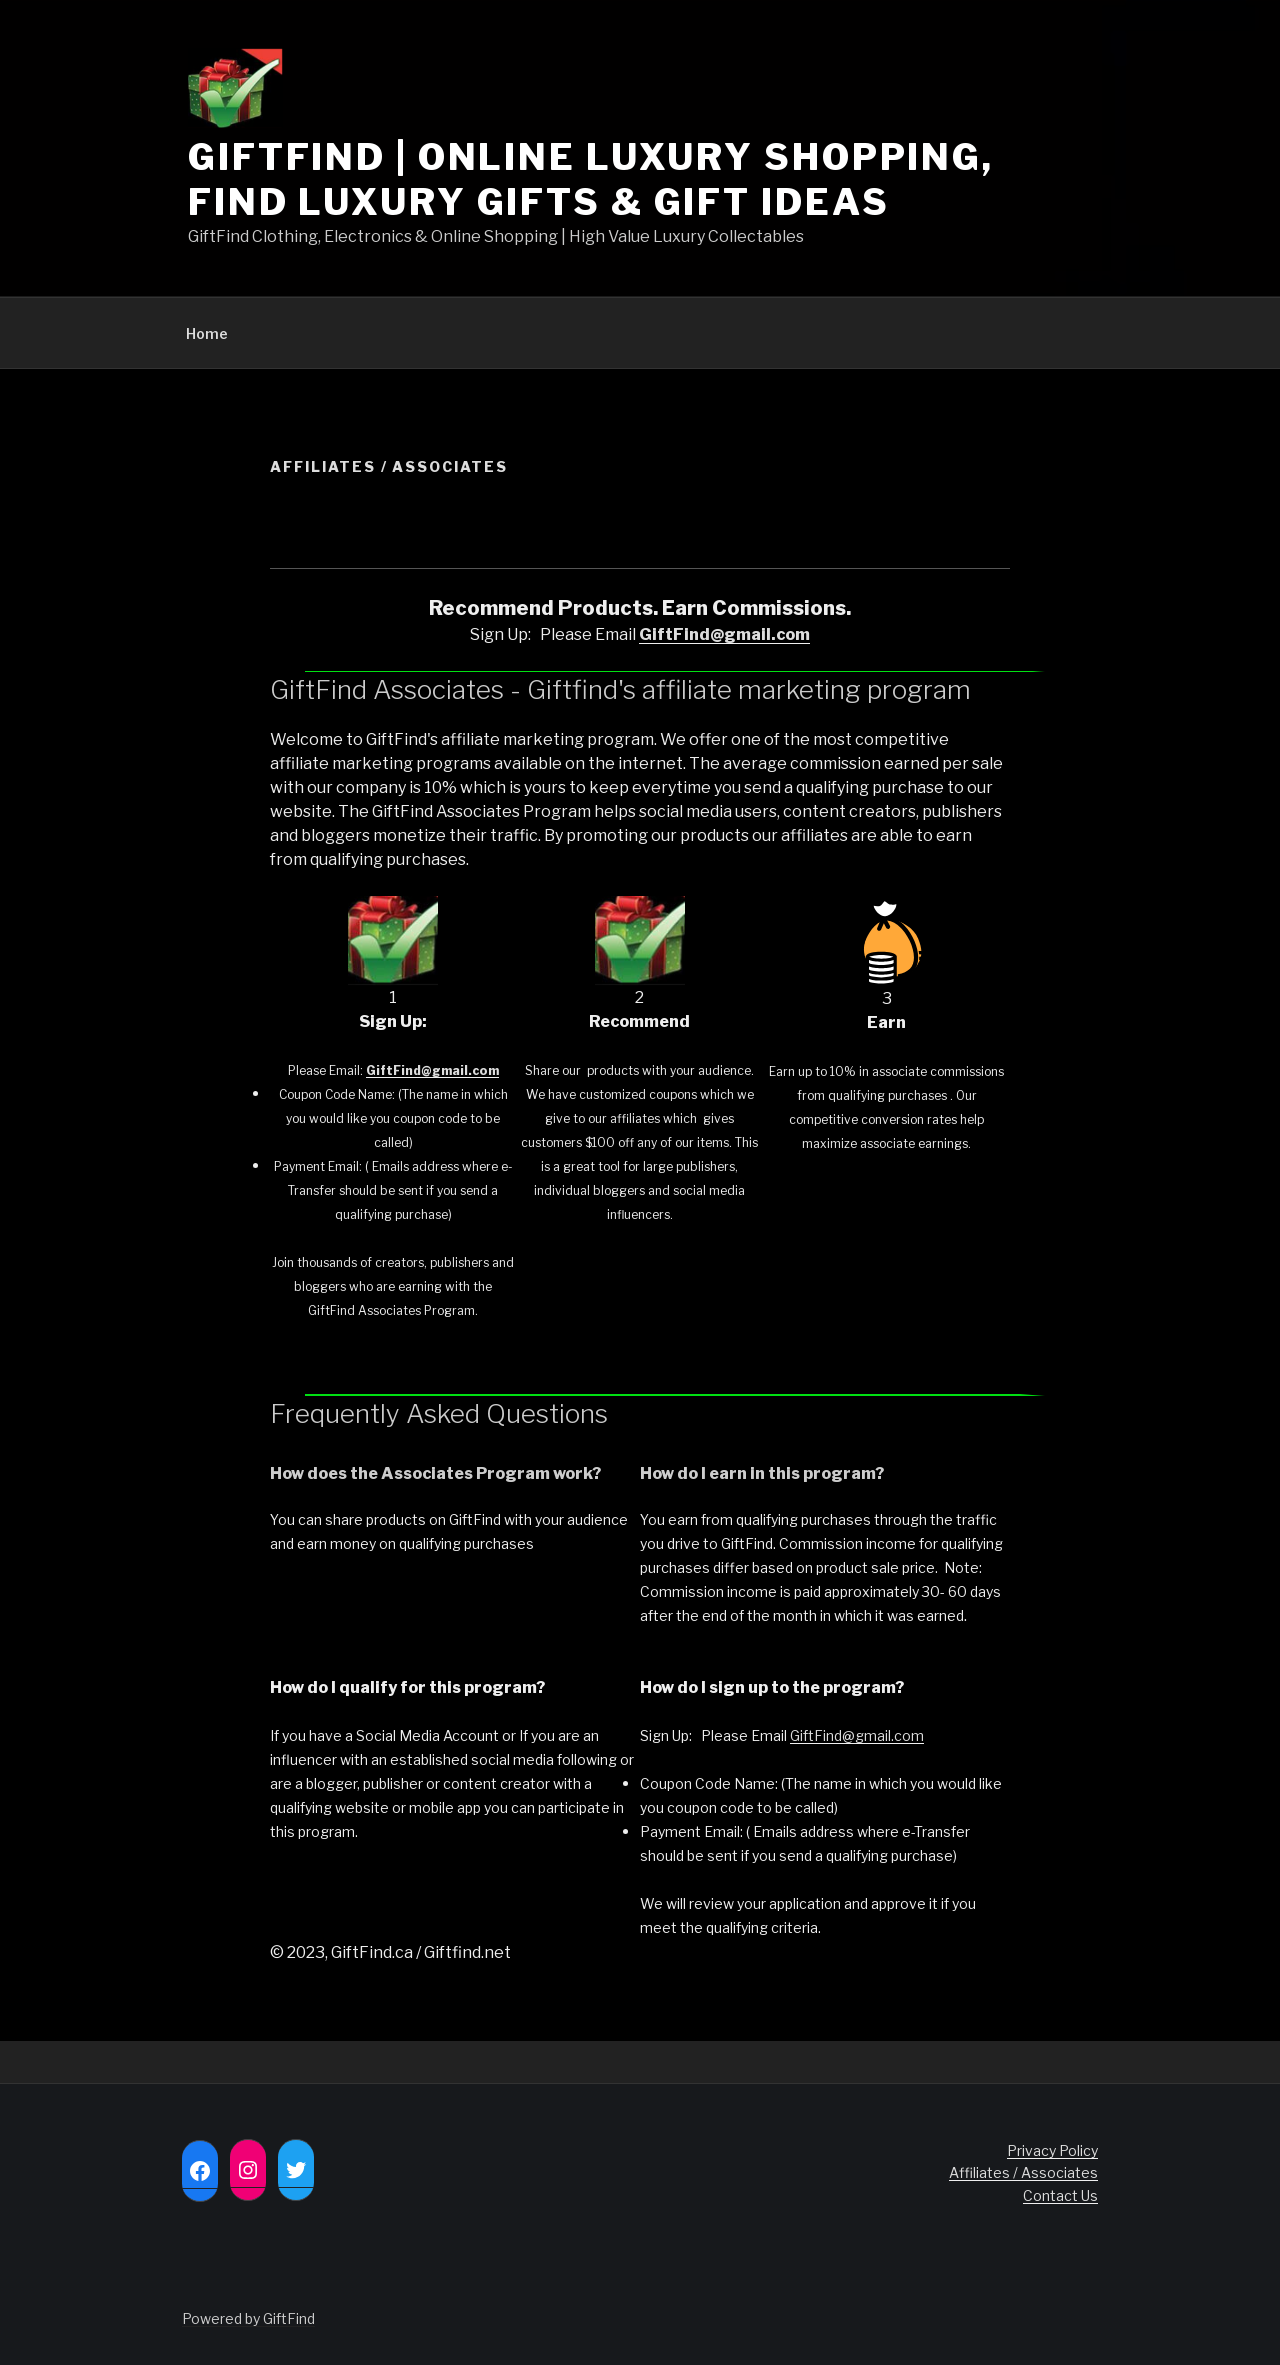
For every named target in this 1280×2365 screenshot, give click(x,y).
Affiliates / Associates (1023, 2172)
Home (207, 333)
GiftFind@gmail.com (857, 1735)
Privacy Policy (1052, 2150)
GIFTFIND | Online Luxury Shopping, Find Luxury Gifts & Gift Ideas (591, 179)
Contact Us (1060, 2195)
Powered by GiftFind (248, 2318)
